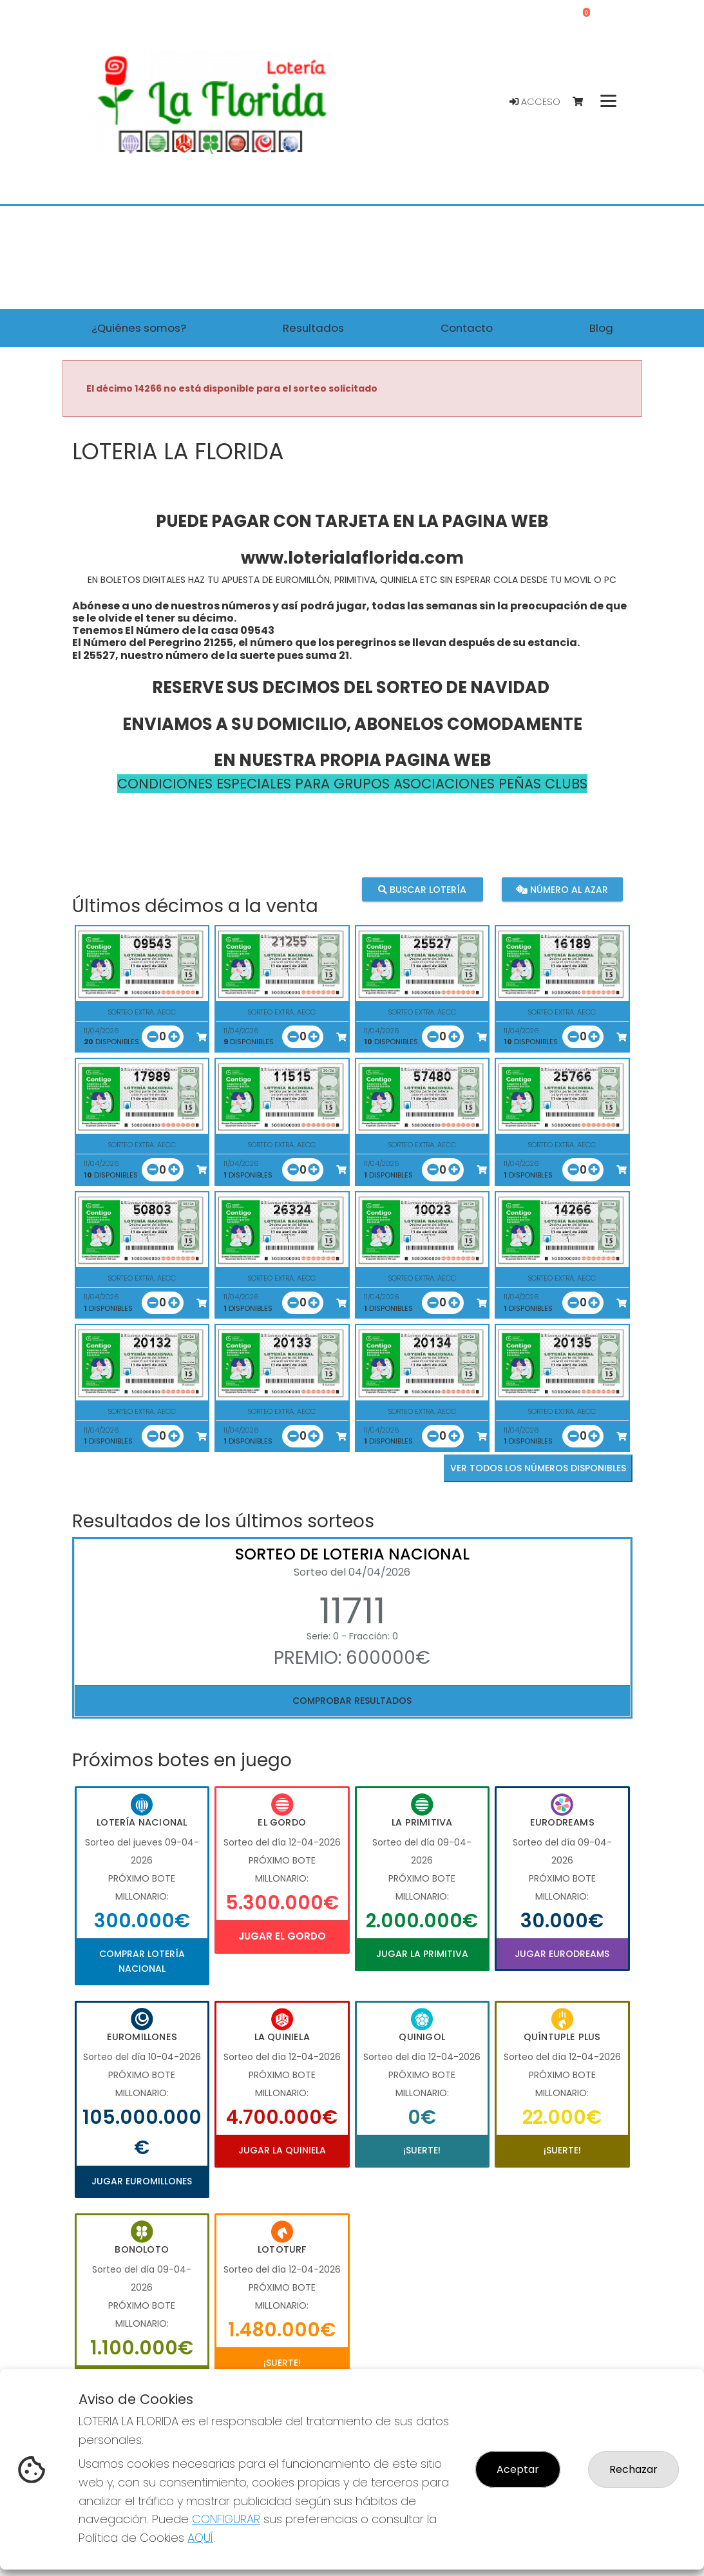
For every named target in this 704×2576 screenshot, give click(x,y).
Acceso (534, 101)
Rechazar (633, 2469)
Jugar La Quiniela (282, 2150)
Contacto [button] (467, 328)
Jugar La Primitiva (422, 1953)
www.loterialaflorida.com (352, 557)
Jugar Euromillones (141, 2181)
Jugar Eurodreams (562, 1953)
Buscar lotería (422, 889)
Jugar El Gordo (282, 1936)
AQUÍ (200, 2538)
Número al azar (562, 889)
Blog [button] (601, 328)
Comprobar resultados (352, 1700)
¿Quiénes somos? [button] (138, 328)
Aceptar (518, 2469)
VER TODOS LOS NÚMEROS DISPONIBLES (538, 1468)
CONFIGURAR (226, 2519)
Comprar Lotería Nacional (142, 1960)
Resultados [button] (313, 328)
